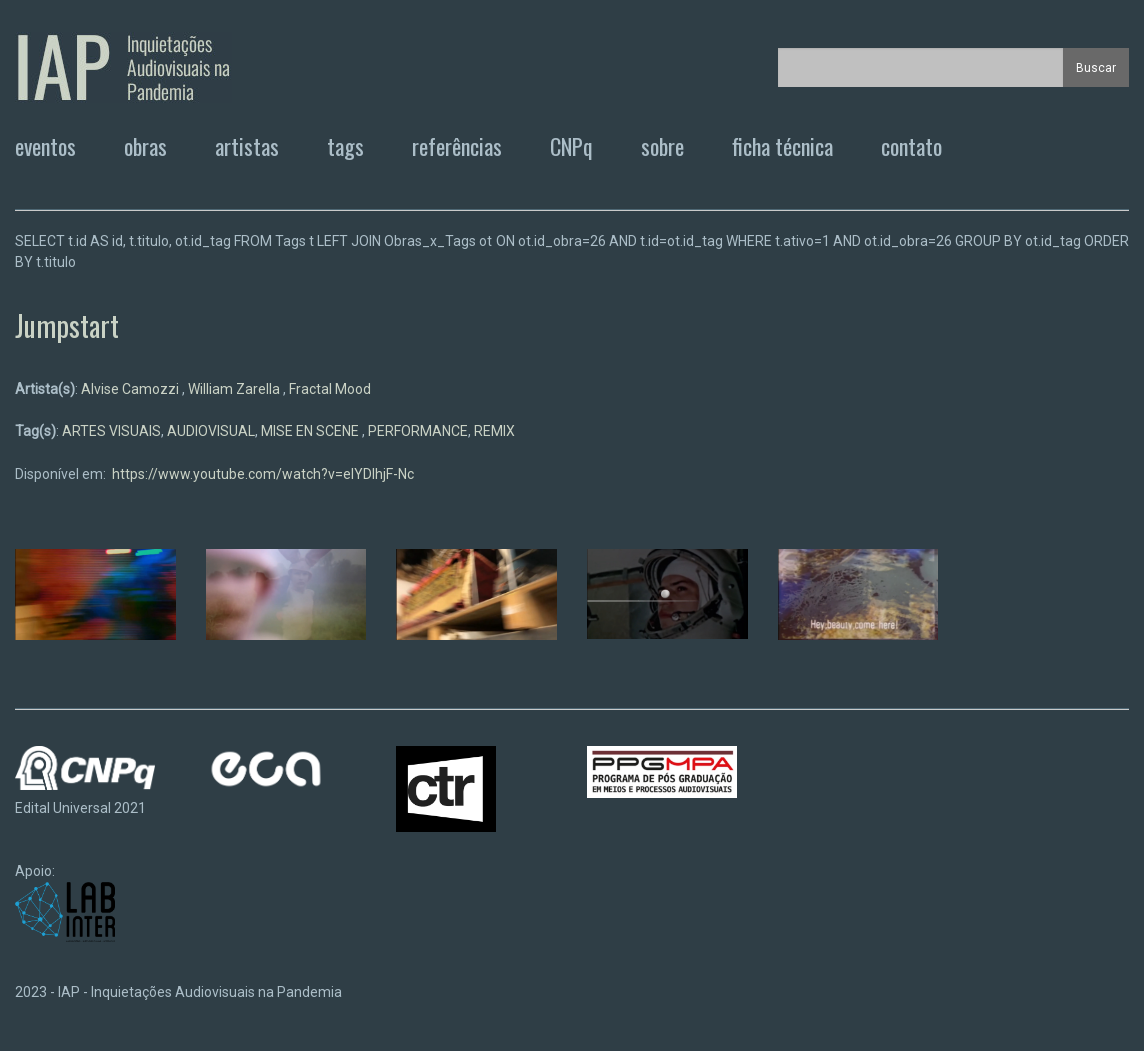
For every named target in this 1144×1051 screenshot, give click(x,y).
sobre (662, 146)
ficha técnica (782, 146)
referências (457, 146)
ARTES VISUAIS (111, 431)
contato (911, 146)
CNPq (571, 146)
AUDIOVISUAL (211, 431)
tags (345, 146)
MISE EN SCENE (311, 431)
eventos (45, 146)
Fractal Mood (330, 389)
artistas (247, 146)
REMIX (494, 431)
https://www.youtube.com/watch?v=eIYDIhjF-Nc (263, 474)
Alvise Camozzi (131, 389)
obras (145, 146)
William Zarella (235, 389)
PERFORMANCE (418, 431)
